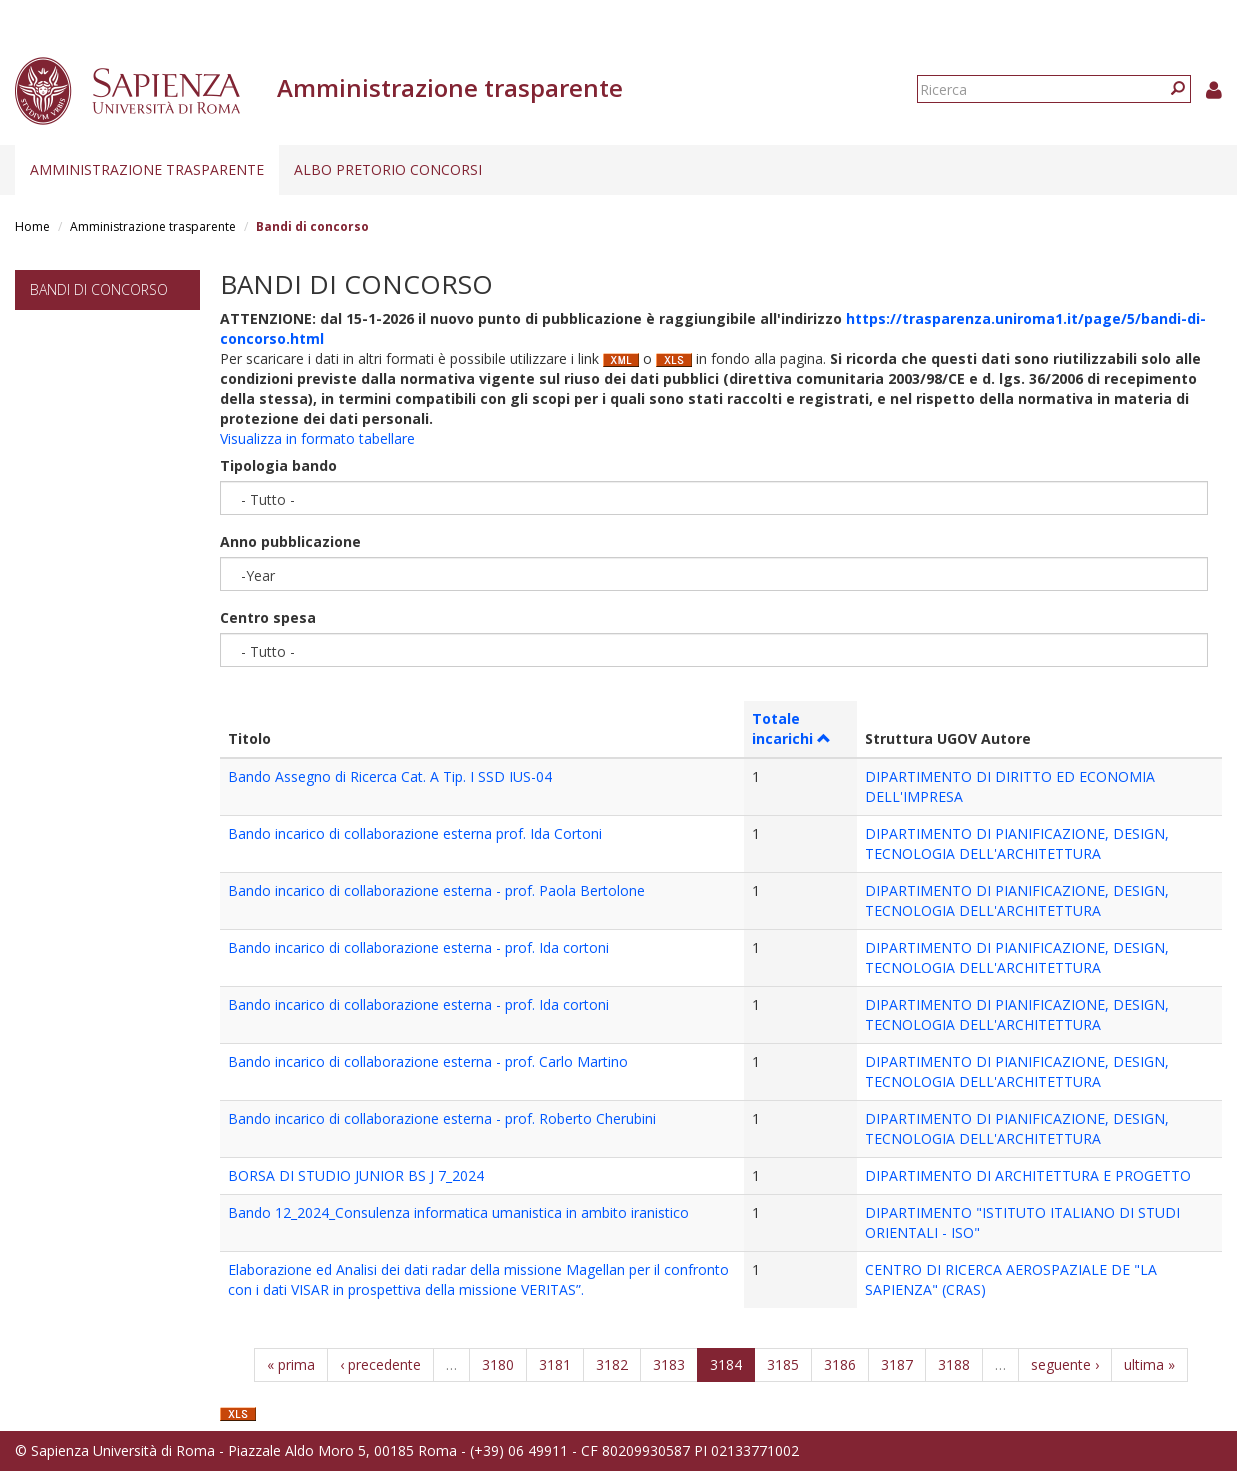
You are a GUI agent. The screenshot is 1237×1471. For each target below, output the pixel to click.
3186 (840, 1364)
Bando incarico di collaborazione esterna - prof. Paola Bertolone (436, 890)
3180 (498, 1364)
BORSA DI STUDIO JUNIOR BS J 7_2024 (356, 1175)
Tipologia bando (278, 465)
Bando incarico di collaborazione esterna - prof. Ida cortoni (418, 947)
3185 (783, 1364)
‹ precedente (380, 1364)
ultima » (1149, 1364)
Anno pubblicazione (290, 541)
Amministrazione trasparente (147, 169)
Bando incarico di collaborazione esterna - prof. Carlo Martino (428, 1061)
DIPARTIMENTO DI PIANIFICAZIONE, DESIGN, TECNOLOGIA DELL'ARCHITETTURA (1017, 843)
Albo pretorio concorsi (388, 169)
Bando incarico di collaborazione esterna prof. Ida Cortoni (415, 833)
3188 (954, 1364)
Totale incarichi (791, 728)
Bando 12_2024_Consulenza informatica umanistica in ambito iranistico (458, 1212)
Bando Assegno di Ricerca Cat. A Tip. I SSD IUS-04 (390, 776)
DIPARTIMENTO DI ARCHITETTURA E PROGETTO (1028, 1175)
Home (32, 226)
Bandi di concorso (99, 289)
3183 (669, 1364)
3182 (612, 1364)
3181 (555, 1364)
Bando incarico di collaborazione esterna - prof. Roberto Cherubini (442, 1118)
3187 (897, 1364)
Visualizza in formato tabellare (317, 438)
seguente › (1065, 1364)
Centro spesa (268, 617)
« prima (291, 1364)
